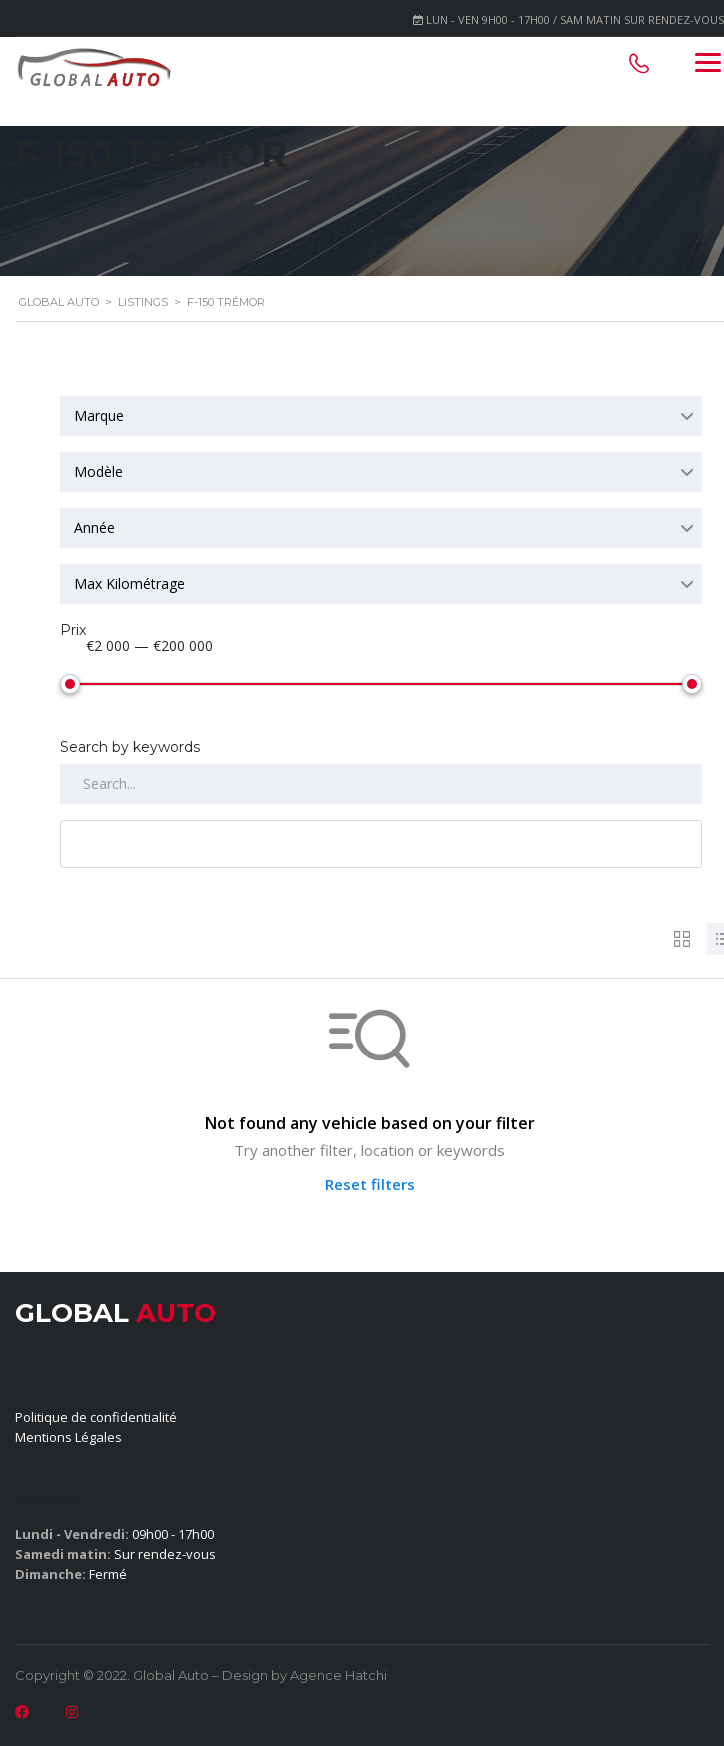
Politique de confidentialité (96, 1413)
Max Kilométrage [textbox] (129, 583)
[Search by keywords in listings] (381, 780)
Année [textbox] (94, 527)
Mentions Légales (68, 1433)
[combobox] (381, 416)
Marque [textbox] (99, 415)
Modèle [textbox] (98, 471)
